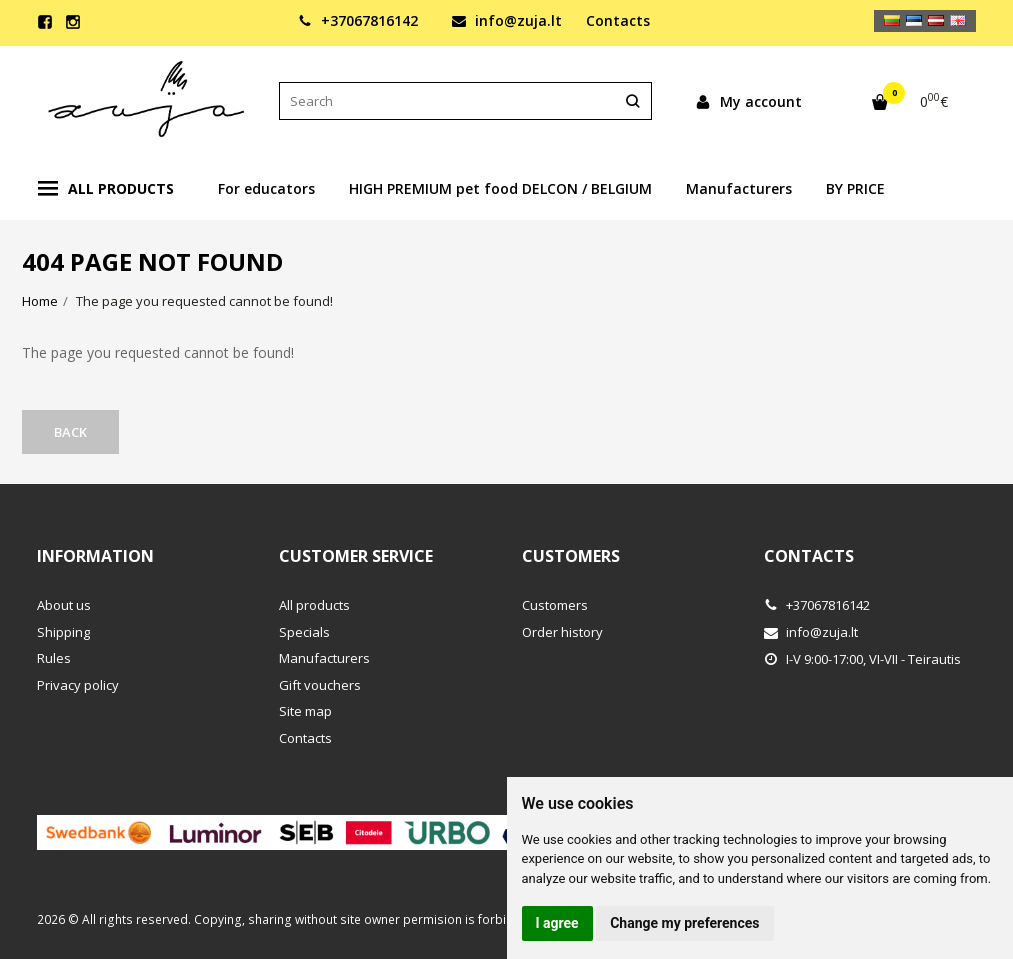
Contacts (618, 20)
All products (106, 189)
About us (64, 605)
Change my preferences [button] (684, 923)
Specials (304, 632)
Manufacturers (739, 188)
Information (95, 556)
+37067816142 (358, 20)
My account (748, 101)
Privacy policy (78, 685)
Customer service (356, 556)
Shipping (63, 632)
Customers (571, 556)
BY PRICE (855, 188)
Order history (562, 632)
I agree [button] (557, 923)
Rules (54, 658)
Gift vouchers (320, 685)
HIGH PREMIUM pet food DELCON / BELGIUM (500, 188)
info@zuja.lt (507, 20)
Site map (305, 711)
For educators (266, 188)
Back (70, 432)
